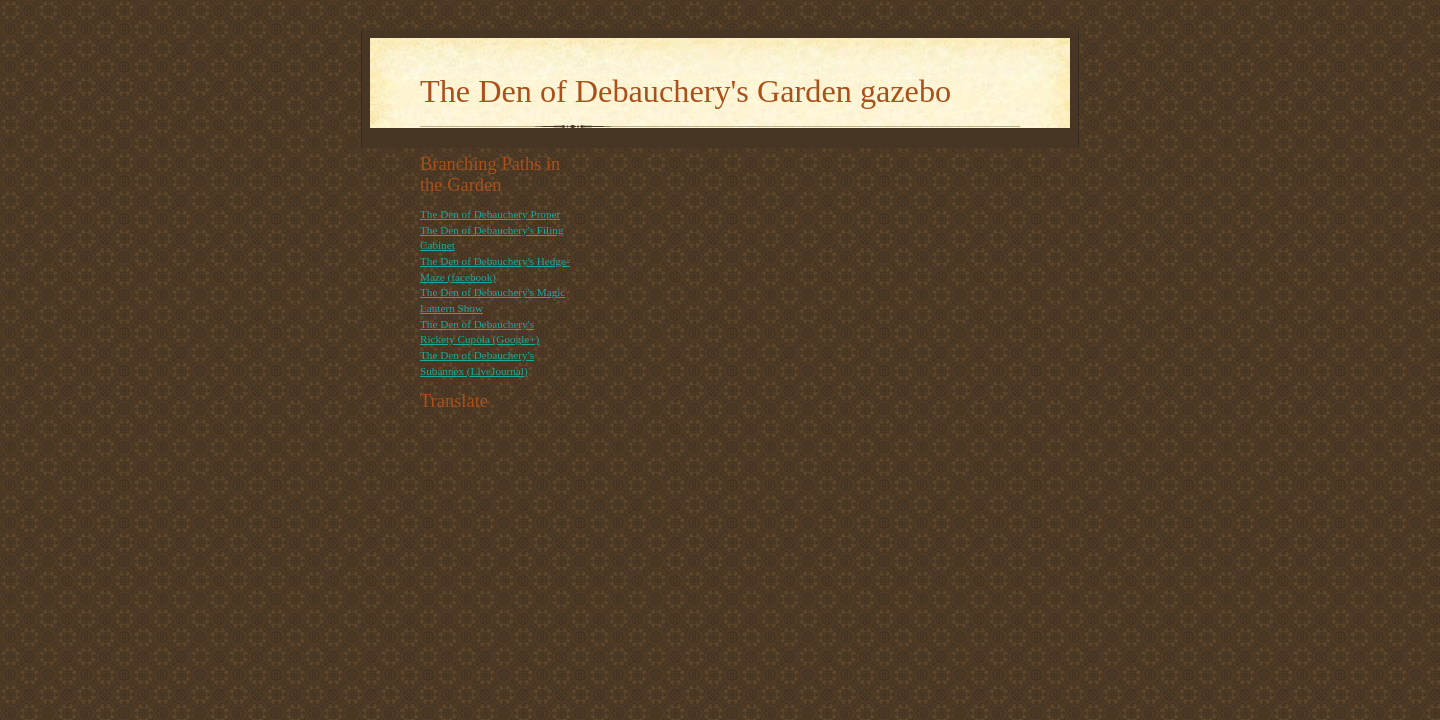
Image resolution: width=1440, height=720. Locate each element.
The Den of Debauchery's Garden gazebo (685, 91)
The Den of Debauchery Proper (490, 214)
